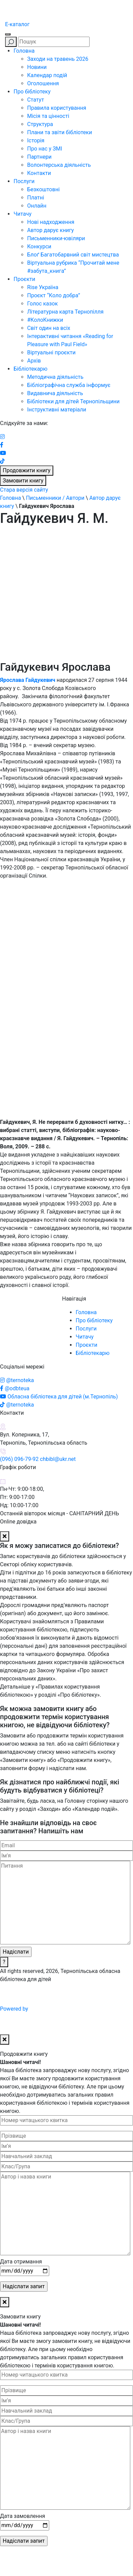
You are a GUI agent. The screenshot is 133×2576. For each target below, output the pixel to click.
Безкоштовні (43, 189)
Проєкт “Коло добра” (53, 295)
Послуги (24, 181)
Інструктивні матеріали (56, 409)
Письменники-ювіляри (56, 238)
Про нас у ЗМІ (44, 148)
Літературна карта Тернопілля (65, 311)
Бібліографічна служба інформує (68, 385)
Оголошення (43, 83)
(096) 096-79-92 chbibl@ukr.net (38, 1459)
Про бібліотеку (32, 91)
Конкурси (39, 246)
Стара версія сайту (24, 490)
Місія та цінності (48, 116)
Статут (35, 99)
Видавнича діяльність (55, 393)
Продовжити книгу (27, 470)
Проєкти (24, 279)
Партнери (39, 157)
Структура (40, 124)
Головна (24, 51)
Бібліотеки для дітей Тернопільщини (73, 401)
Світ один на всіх (48, 328)
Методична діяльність (55, 377)
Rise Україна (42, 287)
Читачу (23, 214)
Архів (34, 360)
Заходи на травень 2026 (57, 59)
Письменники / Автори (55, 498)
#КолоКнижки (45, 320)
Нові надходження (50, 222)
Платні (35, 197)
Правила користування (56, 108)
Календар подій (47, 75)
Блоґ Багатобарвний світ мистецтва (73, 254)
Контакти (39, 173)
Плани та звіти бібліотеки (59, 132)
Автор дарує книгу (50, 230)
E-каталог (17, 24)
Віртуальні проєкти (51, 352)
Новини (36, 67)
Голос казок (42, 303)
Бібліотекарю (31, 369)
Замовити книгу (23, 480)
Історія (35, 140)
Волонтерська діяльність (59, 165)
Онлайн (36, 205)
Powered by (65, 2009)
